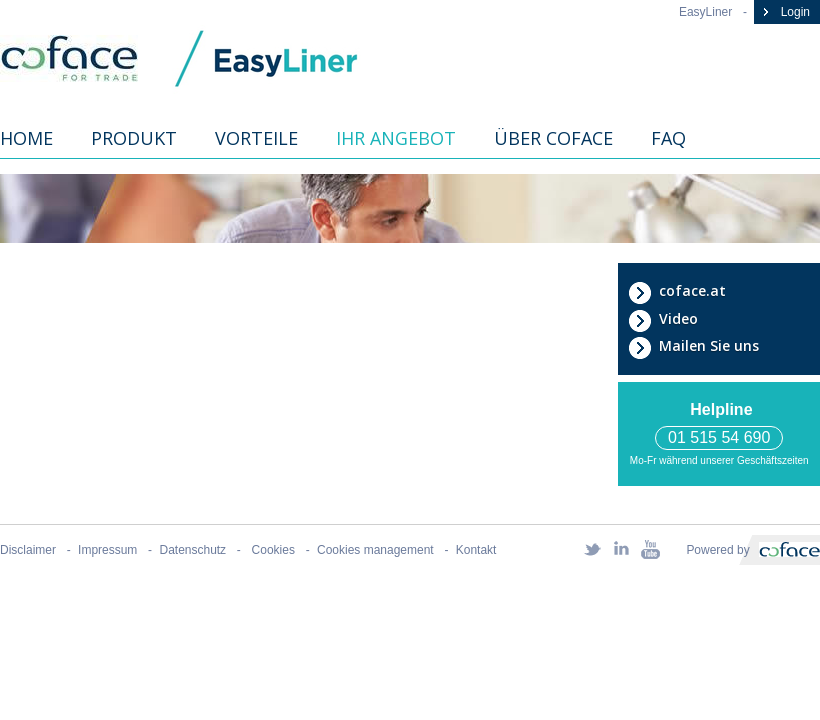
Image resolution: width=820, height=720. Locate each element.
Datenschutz (193, 550)
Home (26, 138)
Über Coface (553, 138)
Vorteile (256, 138)
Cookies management (375, 550)
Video (663, 319)
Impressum (107, 550)
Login (784, 12)
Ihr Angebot (396, 138)
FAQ (668, 138)
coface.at (677, 291)
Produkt (134, 138)
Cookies (271, 550)
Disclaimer (28, 550)
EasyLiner (705, 12)
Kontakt (476, 550)
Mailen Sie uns (693, 346)
